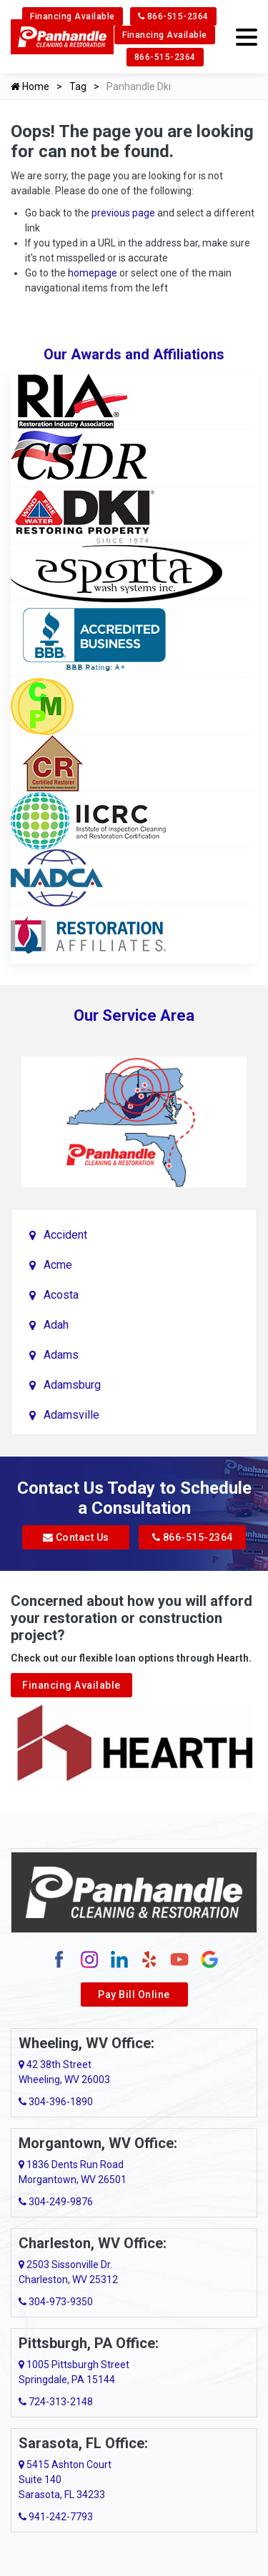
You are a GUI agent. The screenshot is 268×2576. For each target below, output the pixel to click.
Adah (56, 1325)
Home (30, 86)
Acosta (61, 1295)
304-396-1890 (56, 2101)
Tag (77, 86)
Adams (61, 1355)
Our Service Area (134, 1015)
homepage (92, 273)
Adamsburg (72, 1385)
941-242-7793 (56, 2516)
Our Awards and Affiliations (134, 354)
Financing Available (72, 16)
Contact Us (76, 1537)
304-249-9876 (56, 2201)
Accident (65, 1235)
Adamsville (71, 1415)
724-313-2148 (56, 2401)
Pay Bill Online (134, 1994)
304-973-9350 (56, 2301)
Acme (58, 1265)
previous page (123, 213)
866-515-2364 (173, 16)
